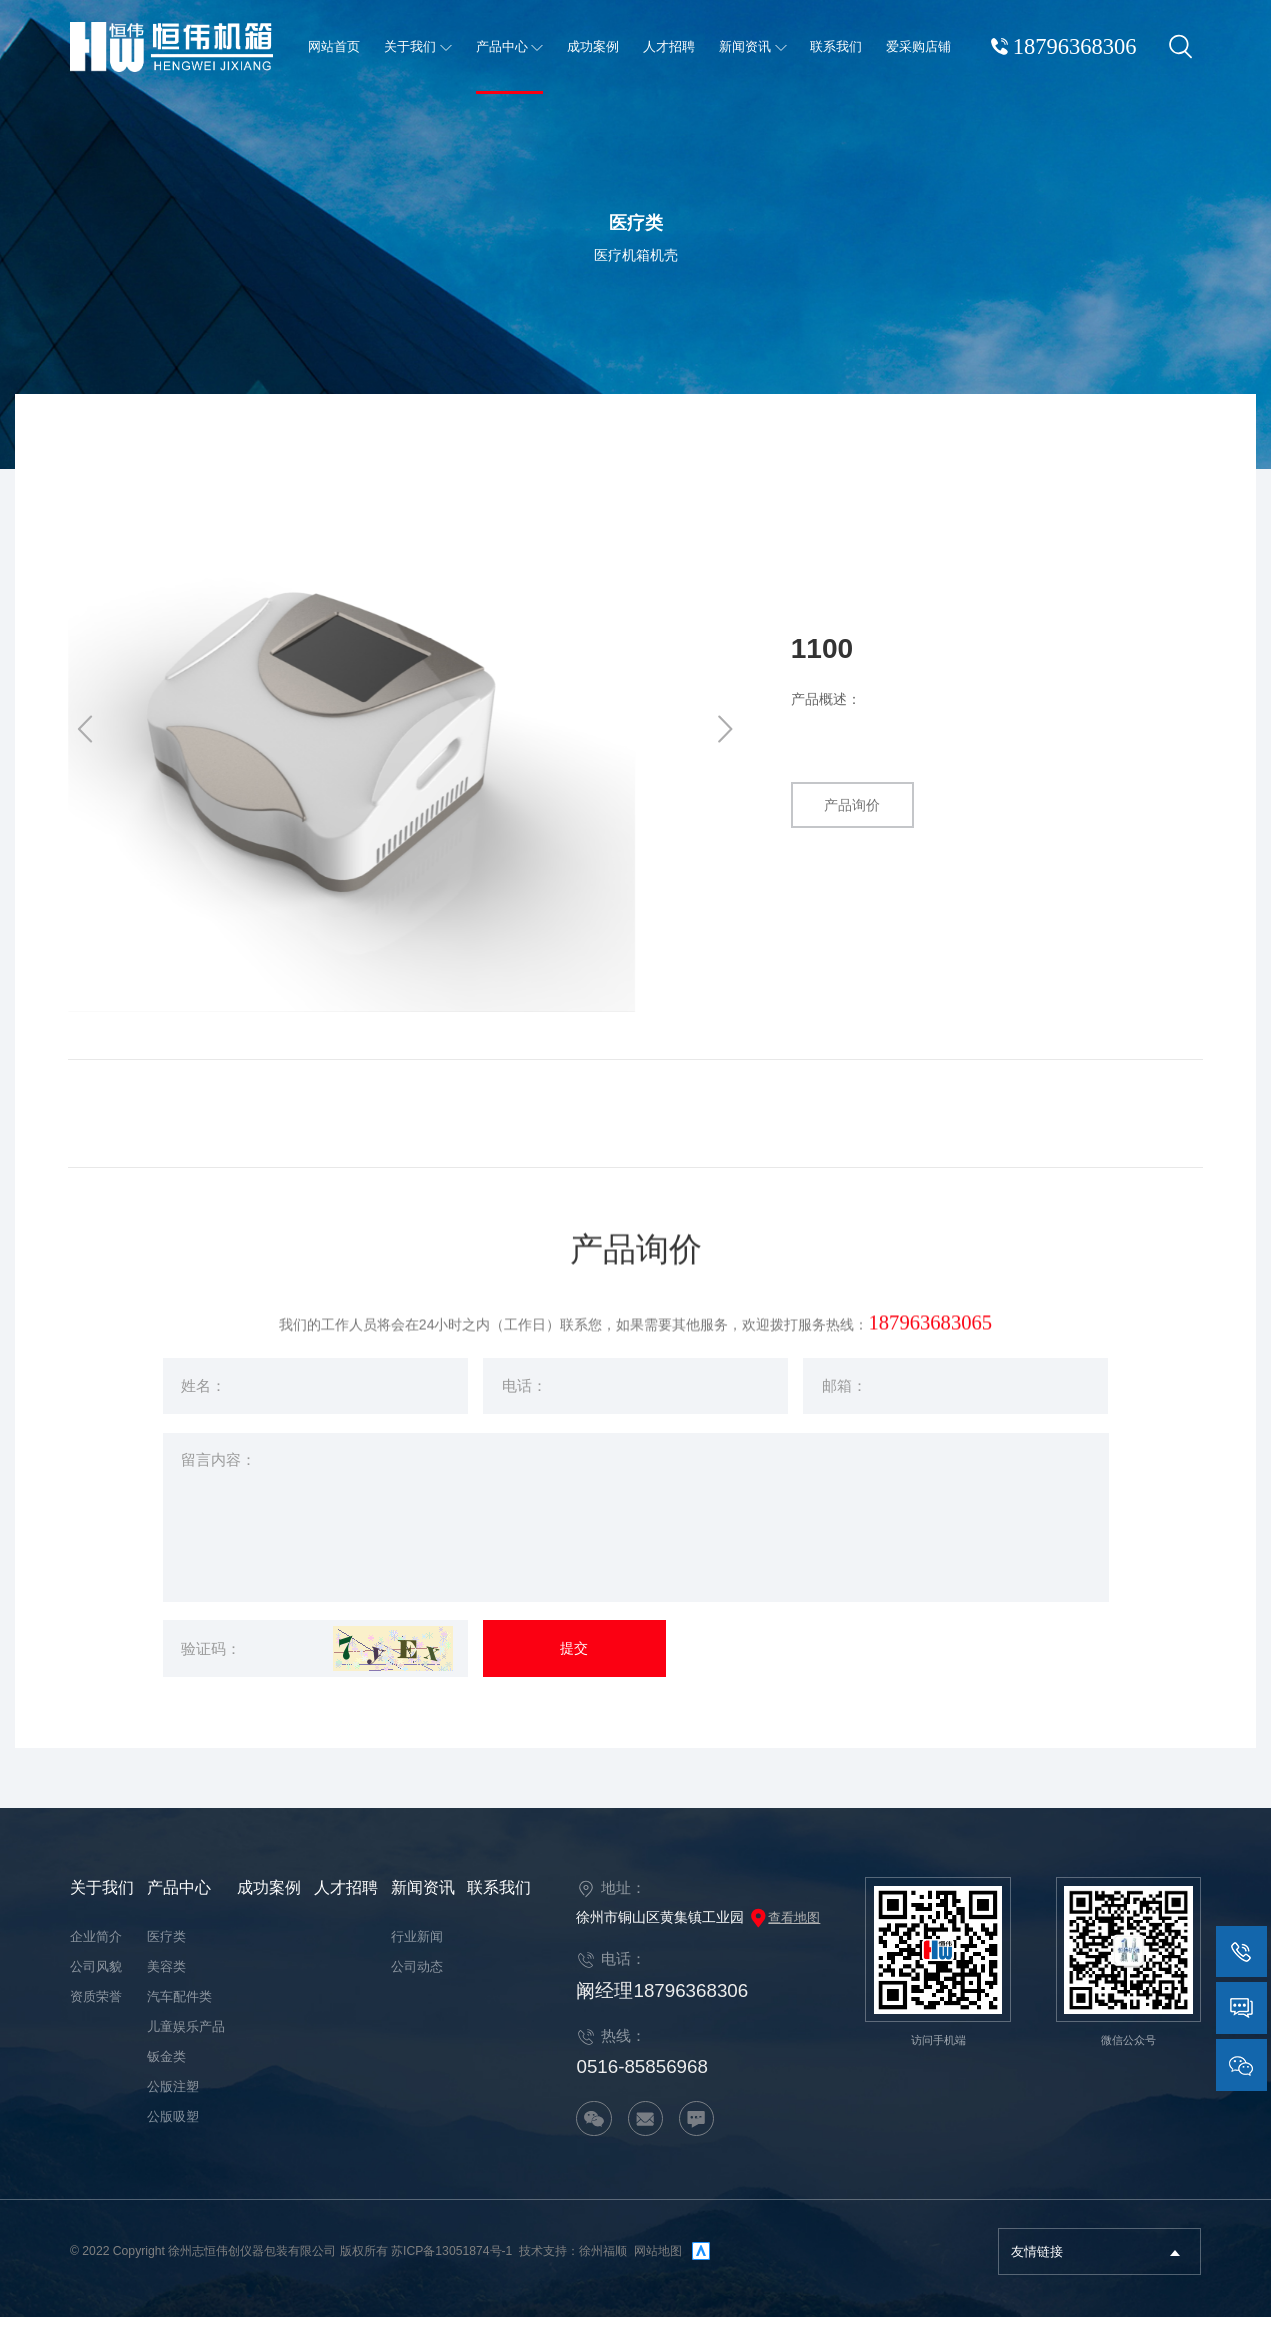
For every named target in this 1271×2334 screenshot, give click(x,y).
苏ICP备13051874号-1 (451, 2269)
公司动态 (417, 1984)
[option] (406, 732)
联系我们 (499, 1905)
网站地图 (658, 2269)
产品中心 (179, 1905)
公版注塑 (173, 2104)
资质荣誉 (96, 2014)
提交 (574, 1668)
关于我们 (102, 1905)
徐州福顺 (603, 2269)
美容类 (166, 1984)
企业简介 (96, 1954)
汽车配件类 (179, 2014)
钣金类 (166, 2074)
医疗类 (166, 1954)
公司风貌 (96, 1984)
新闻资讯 (423, 1905)
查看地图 (784, 1934)
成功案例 (269, 1905)
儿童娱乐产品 (186, 2044)
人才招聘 (346, 1905)
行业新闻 (417, 1954)
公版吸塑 (173, 2134)
